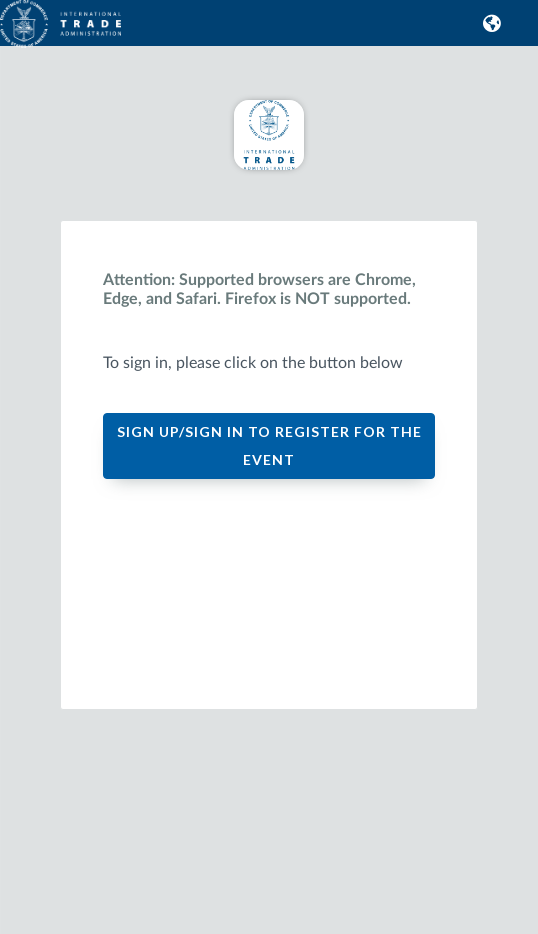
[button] (488, 23)
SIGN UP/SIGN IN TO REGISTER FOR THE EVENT (269, 445)
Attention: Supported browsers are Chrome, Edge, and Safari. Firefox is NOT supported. (259, 289)
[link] (20, 31)
